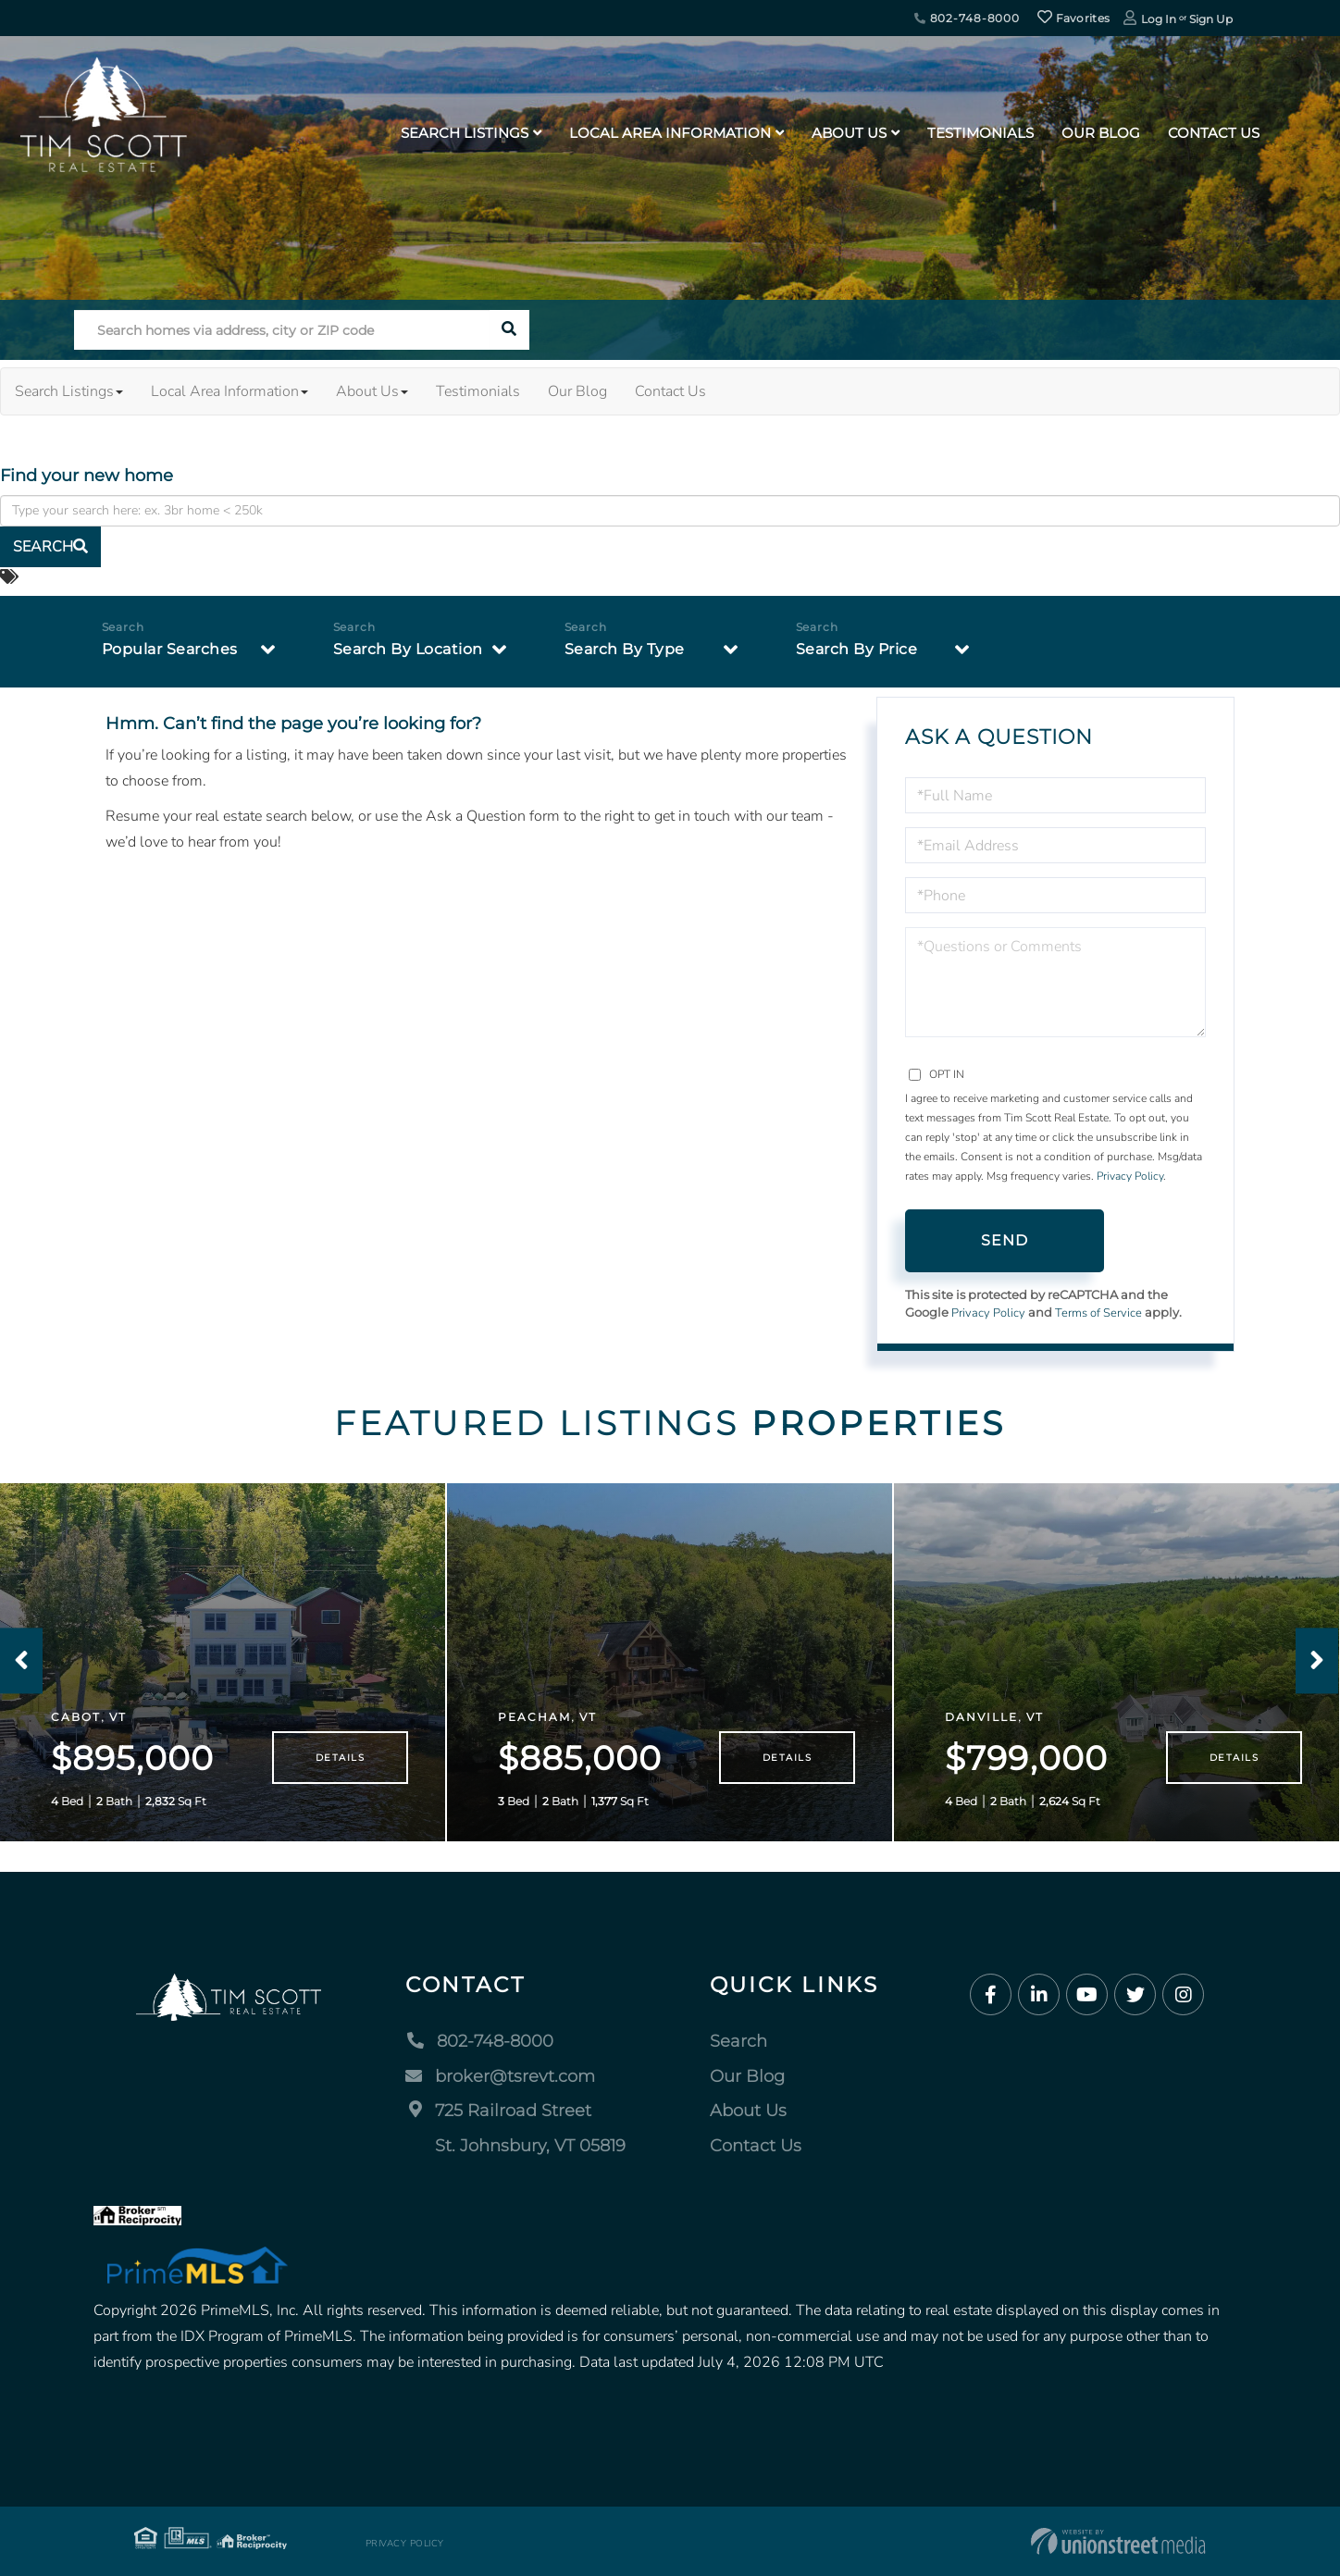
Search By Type (625, 649)
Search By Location (408, 649)
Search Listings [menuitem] (464, 133)
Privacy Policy (1130, 1176)
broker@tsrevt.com (500, 2076)
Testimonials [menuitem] (980, 133)
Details (340, 1758)
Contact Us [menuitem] (1213, 133)
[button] (509, 330)
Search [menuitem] (738, 2041)
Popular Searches (170, 649)
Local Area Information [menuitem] (670, 133)
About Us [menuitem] (849, 133)
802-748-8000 (967, 18)
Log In (1158, 19)
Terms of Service (1098, 1313)
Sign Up (1211, 19)
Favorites (1073, 18)
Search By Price (857, 649)
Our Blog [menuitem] (1100, 133)
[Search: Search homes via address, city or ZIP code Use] (282, 330)
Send (1005, 1240)
